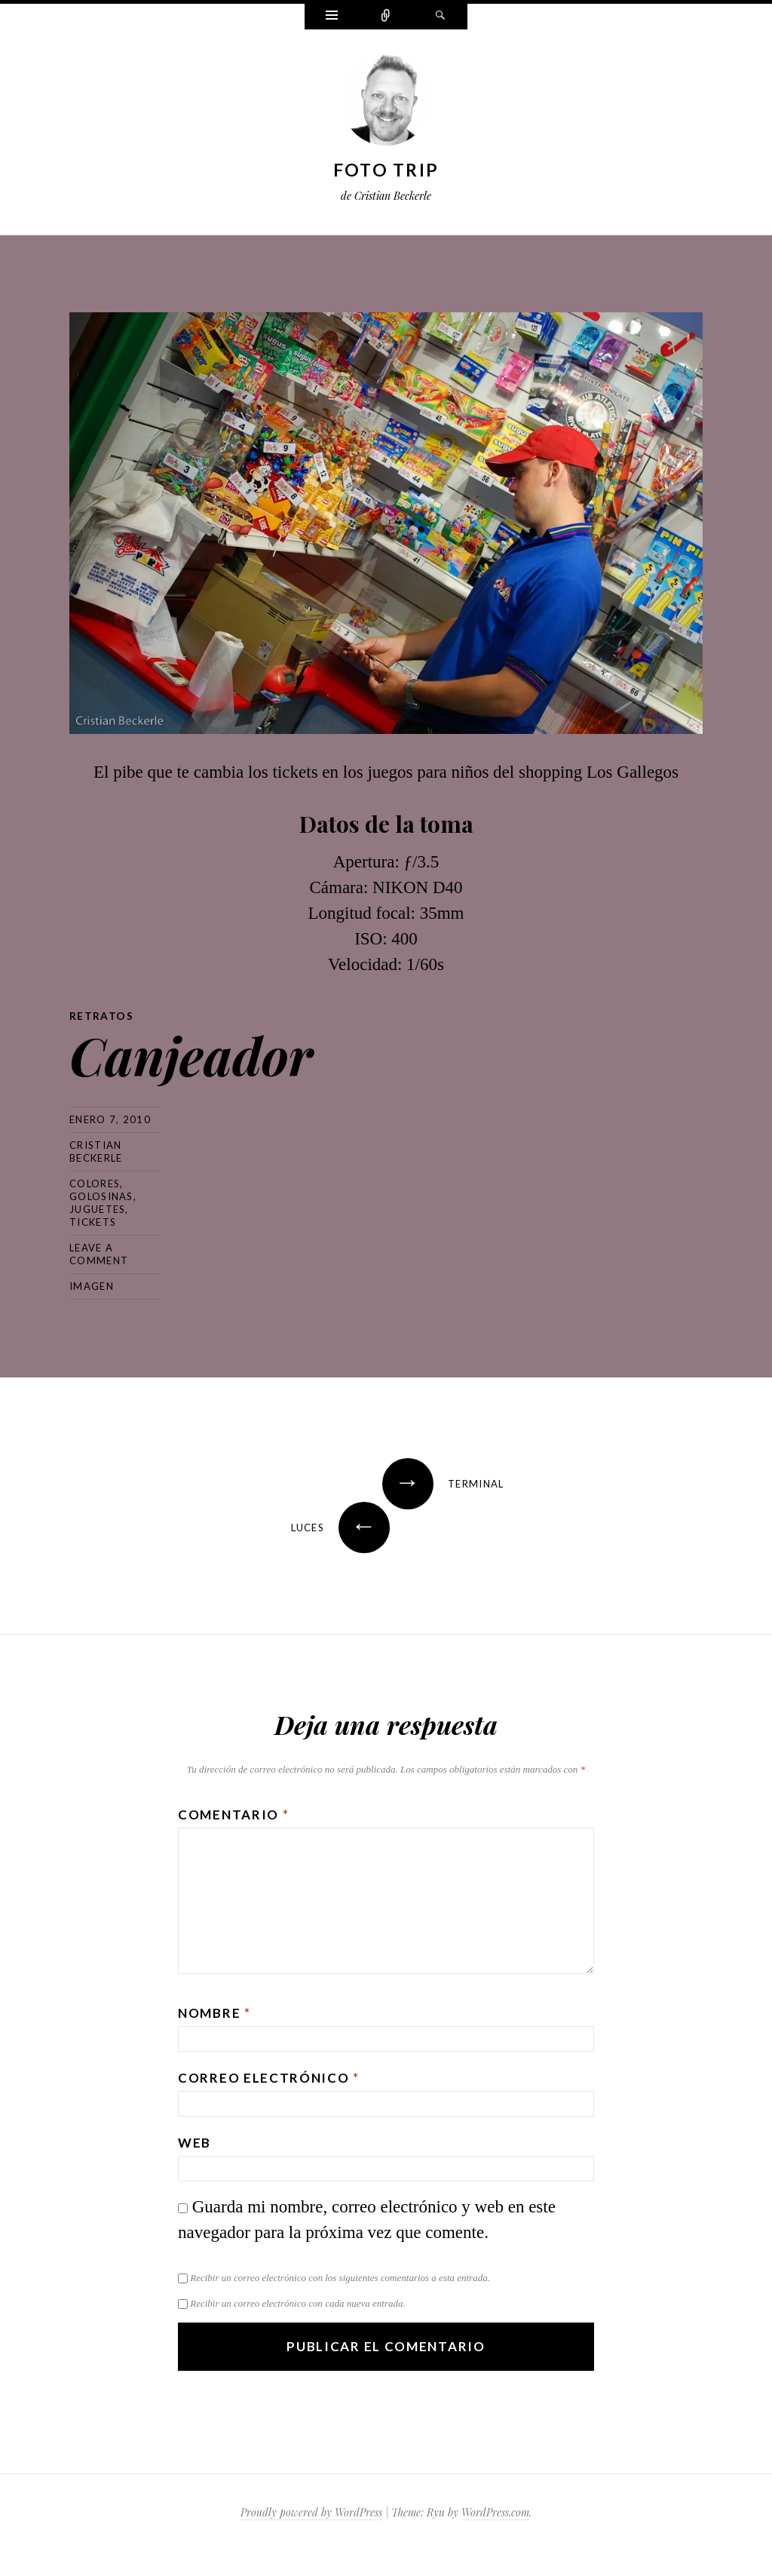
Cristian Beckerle (95, 1150)
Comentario (233, 1814)
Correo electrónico (269, 2077)
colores (94, 1183)
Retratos (101, 1015)
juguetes (97, 1208)
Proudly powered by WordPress (311, 2511)
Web (194, 2142)
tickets (92, 1221)
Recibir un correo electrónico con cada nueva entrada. (297, 2302)
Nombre (214, 2012)
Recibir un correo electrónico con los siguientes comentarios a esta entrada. (340, 2277)
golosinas (101, 1196)
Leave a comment (98, 1253)
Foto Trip (386, 169)
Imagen (91, 1285)
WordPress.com (495, 2511)
